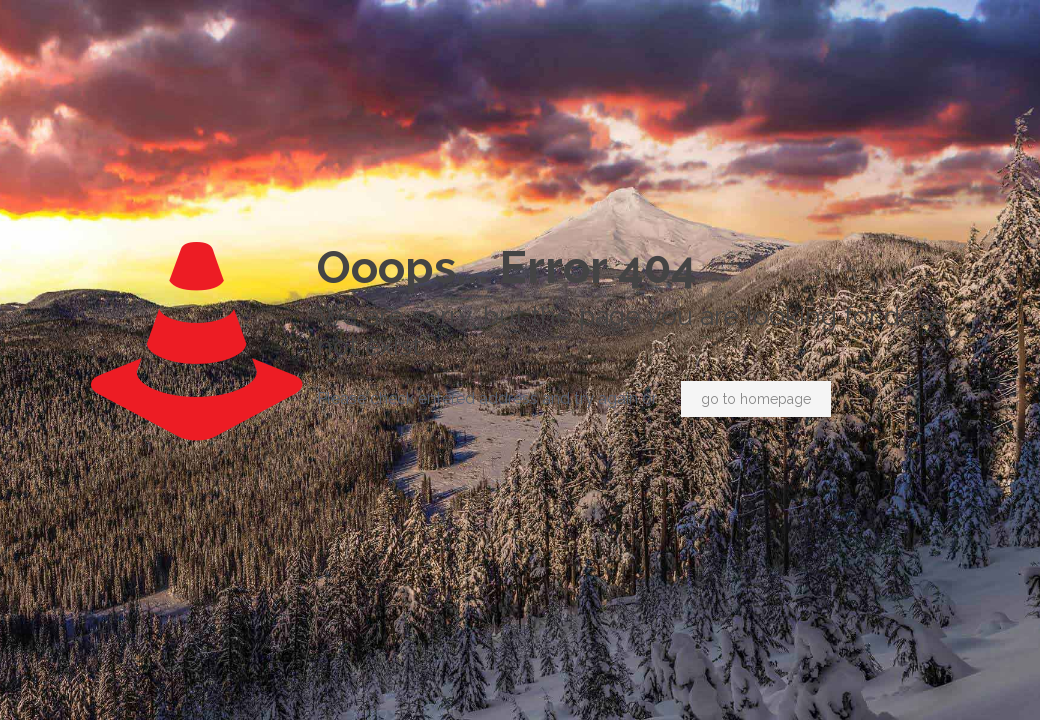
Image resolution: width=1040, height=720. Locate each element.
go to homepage (756, 399)
